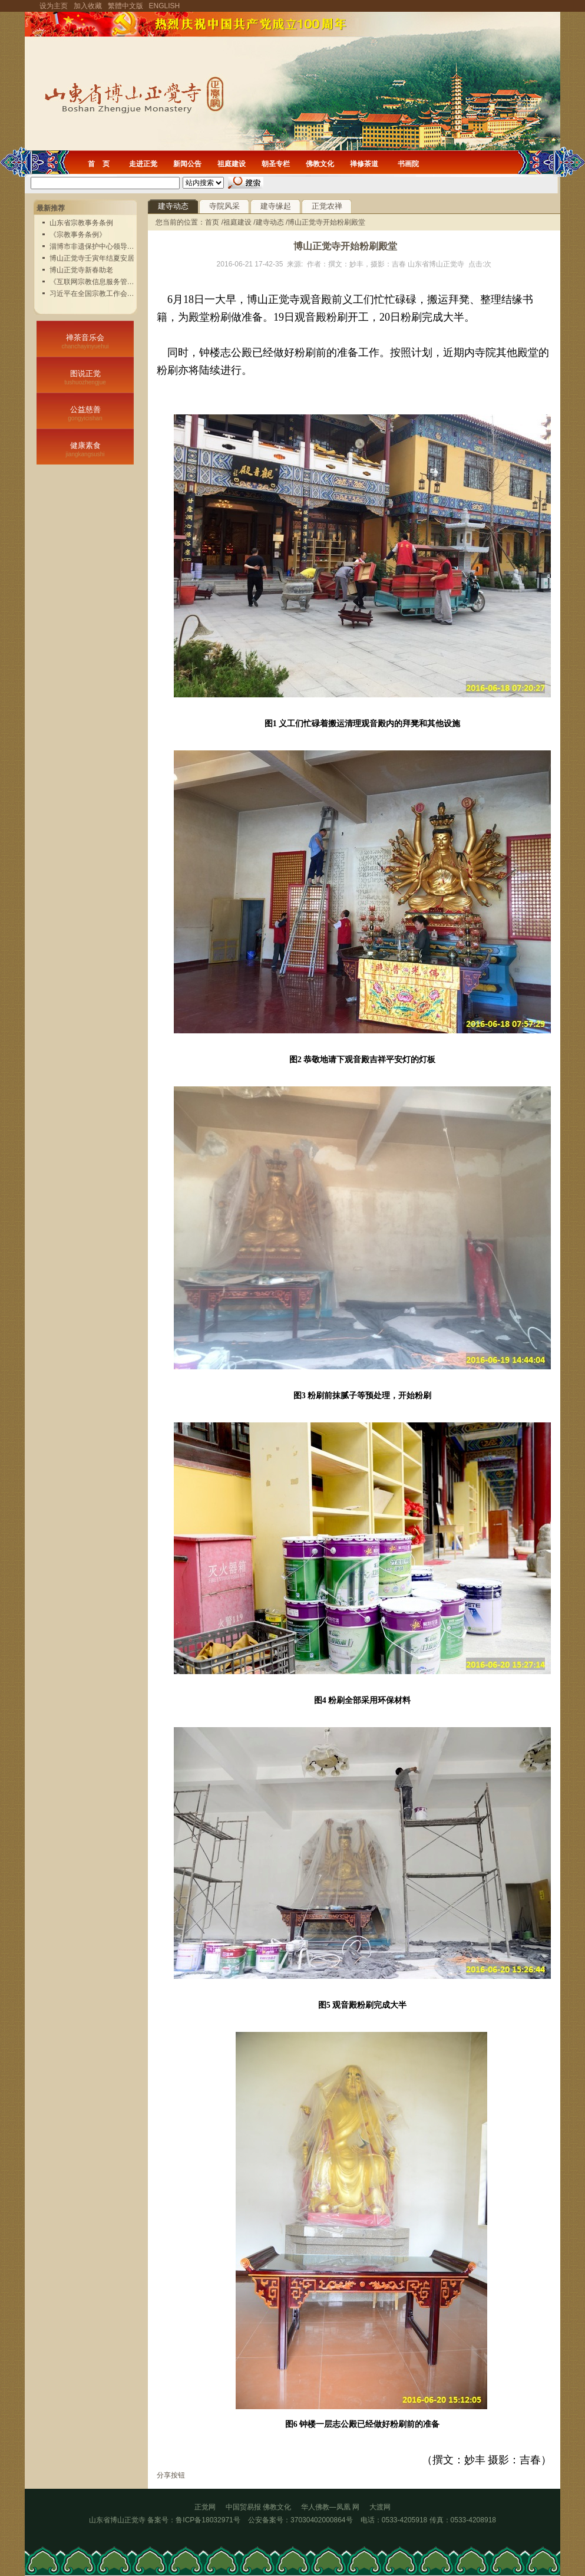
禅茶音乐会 (85, 341)
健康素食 (85, 449)
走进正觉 (143, 164)
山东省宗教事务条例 (81, 223)
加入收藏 (88, 6)
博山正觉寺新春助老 (81, 270)
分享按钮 (171, 2475)
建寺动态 (173, 206)
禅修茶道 (364, 164)
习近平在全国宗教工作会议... (94, 293)
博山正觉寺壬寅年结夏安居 (91, 258)
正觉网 (205, 2507)
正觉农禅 (327, 206)
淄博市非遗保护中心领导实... (94, 246)
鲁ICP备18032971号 (208, 2520)
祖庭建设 (231, 164)
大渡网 (380, 2507)
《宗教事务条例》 (77, 234)
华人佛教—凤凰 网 (335, 2507)
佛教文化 (320, 164)
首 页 (99, 164)
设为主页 (53, 6)
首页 (213, 222)
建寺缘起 (275, 206)
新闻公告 (187, 164)
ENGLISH (164, 6)
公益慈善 (85, 413)
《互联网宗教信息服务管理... (94, 282)
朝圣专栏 (276, 164)
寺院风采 (224, 206)
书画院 (408, 164)
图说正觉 (85, 377)
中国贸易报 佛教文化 (258, 2507)
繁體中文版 (125, 6)
